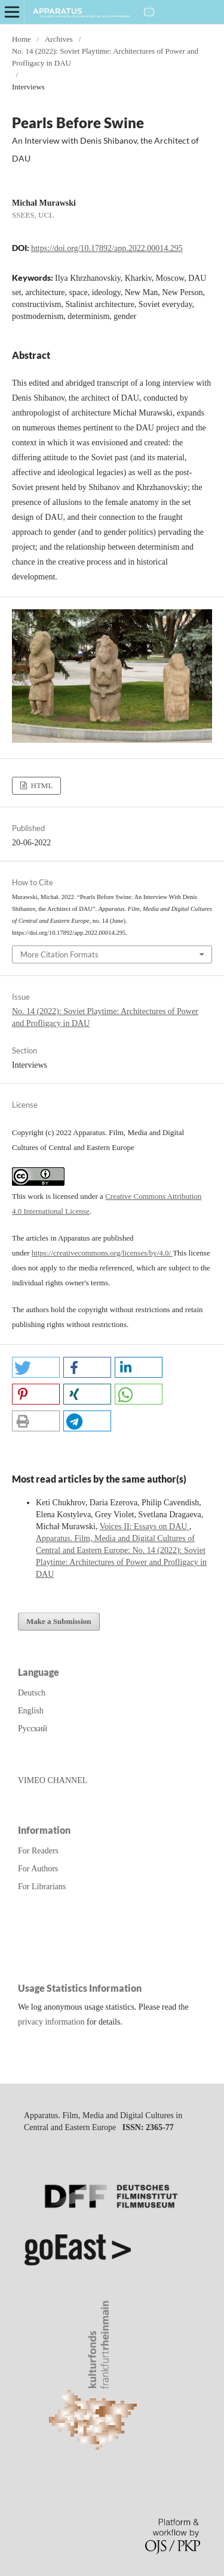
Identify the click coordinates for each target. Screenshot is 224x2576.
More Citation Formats (59, 954)
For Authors (38, 1868)
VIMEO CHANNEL (52, 1780)
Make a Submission (58, 1621)
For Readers (38, 1850)
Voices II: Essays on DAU (144, 1526)
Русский (32, 1728)
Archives (59, 39)
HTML (41, 785)
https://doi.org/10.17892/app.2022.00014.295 (107, 248)
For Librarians (42, 1886)
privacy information (51, 2021)
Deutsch (31, 1692)
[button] (36, 1367)
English (31, 1710)
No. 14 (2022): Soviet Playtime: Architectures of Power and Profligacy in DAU (105, 57)
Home (21, 39)
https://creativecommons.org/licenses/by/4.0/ (102, 1252)
